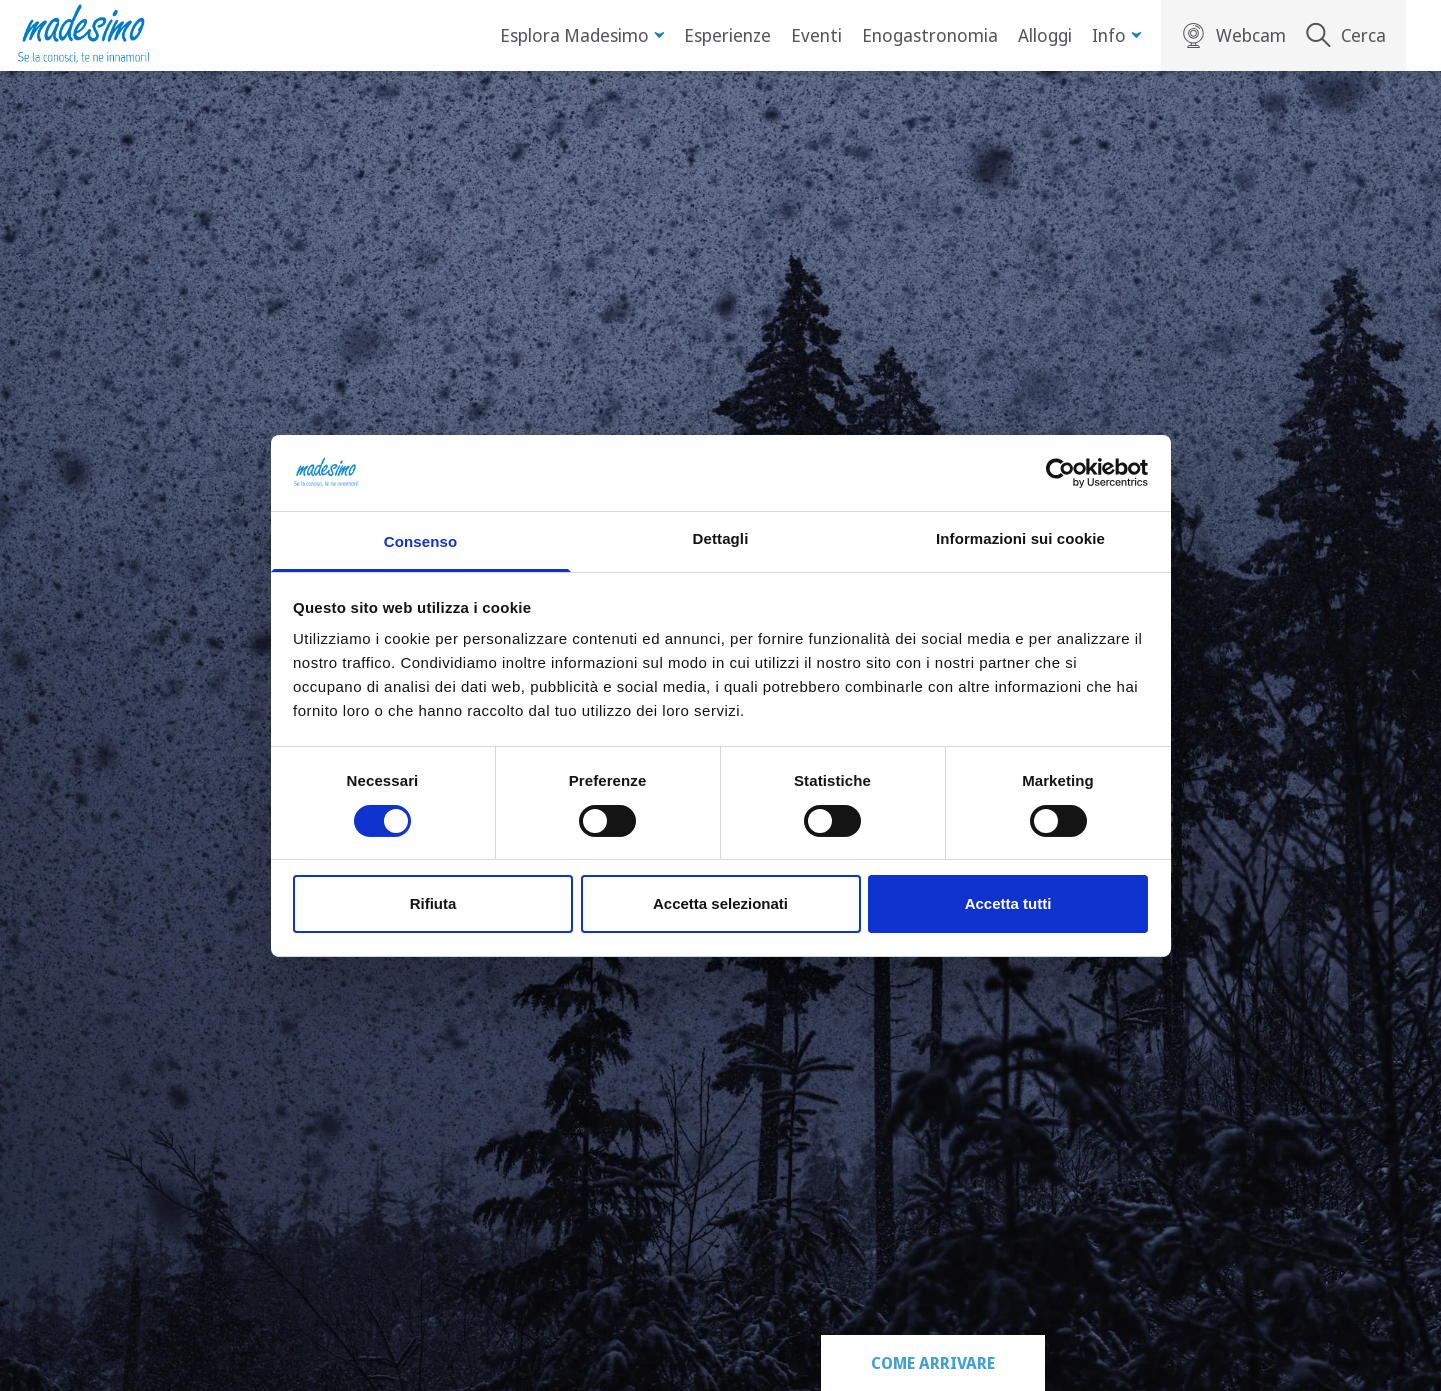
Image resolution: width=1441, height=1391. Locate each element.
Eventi (816, 35)
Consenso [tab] (420, 541)
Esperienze (727, 35)
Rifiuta (433, 903)
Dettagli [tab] (721, 538)
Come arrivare (933, 1363)
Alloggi (1045, 35)
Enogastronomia (930, 35)
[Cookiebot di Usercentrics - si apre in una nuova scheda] (1060, 473)
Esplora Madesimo (582, 35)
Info (1116, 35)
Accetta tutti (1008, 903)
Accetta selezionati (720, 903)
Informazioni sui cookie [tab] (1020, 538)
